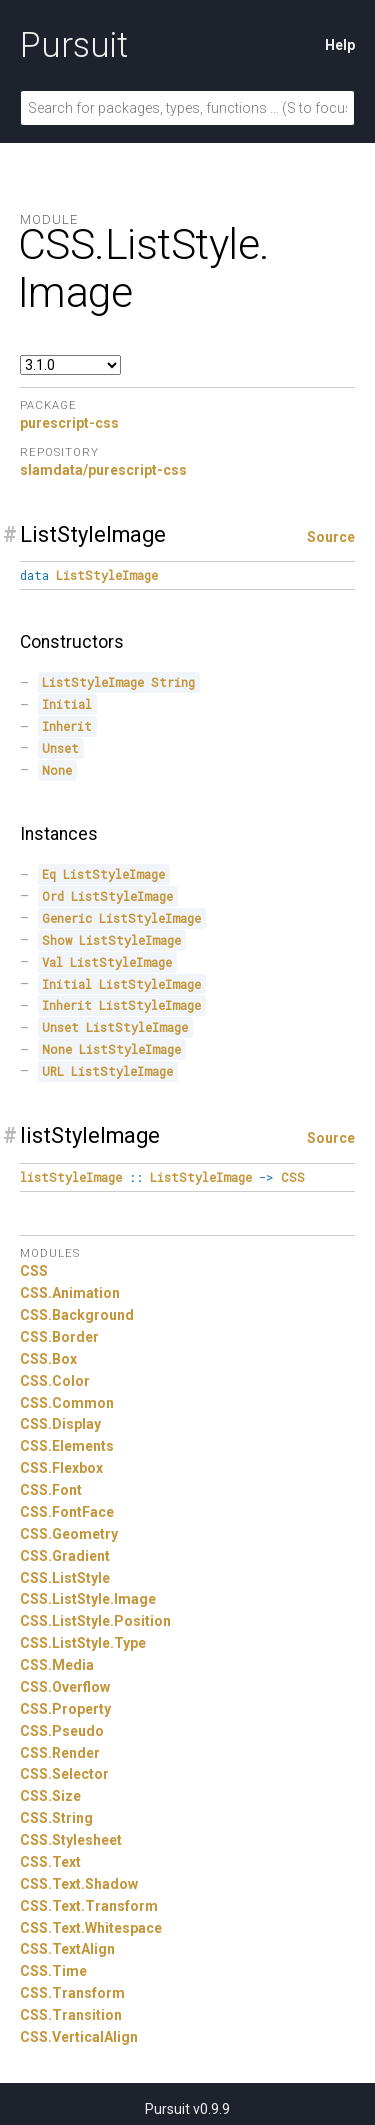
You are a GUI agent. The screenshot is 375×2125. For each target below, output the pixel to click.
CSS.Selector (64, 1774)
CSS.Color (55, 1381)
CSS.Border (59, 1337)
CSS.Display (60, 1424)
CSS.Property (65, 1709)
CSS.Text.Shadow (79, 1884)
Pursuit (74, 45)
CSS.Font (51, 1490)
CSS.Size (50, 1796)
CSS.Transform (72, 1993)
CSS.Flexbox (61, 1468)
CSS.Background (77, 1315)
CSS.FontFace (67, 1512)
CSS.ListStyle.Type (83, 1643)
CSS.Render (60, 1753)
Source (331, 537)
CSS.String (56, 1818)
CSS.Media (57, 1665)
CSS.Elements (67, 1446)
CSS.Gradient (65, 1556)
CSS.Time (53, 1971)
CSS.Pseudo (62, 1731)
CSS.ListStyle (65, 1578)
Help (340, 45)
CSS (34, 1271)
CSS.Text (50, 1862)
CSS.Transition (71, 2015)
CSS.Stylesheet (71, 1840)
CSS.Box (48, 1359)
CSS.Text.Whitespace (91, 1928)
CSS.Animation (70, 1293)
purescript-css (69, 423)
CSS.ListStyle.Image (88, 1599)
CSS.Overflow (65, 1687)
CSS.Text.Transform (89, 1906)
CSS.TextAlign (67, 1949)
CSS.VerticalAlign (79, 2037)
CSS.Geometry (69, 1534)
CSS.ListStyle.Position (95, 1621)
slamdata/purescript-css (103, 470)
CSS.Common (67, 1403)
